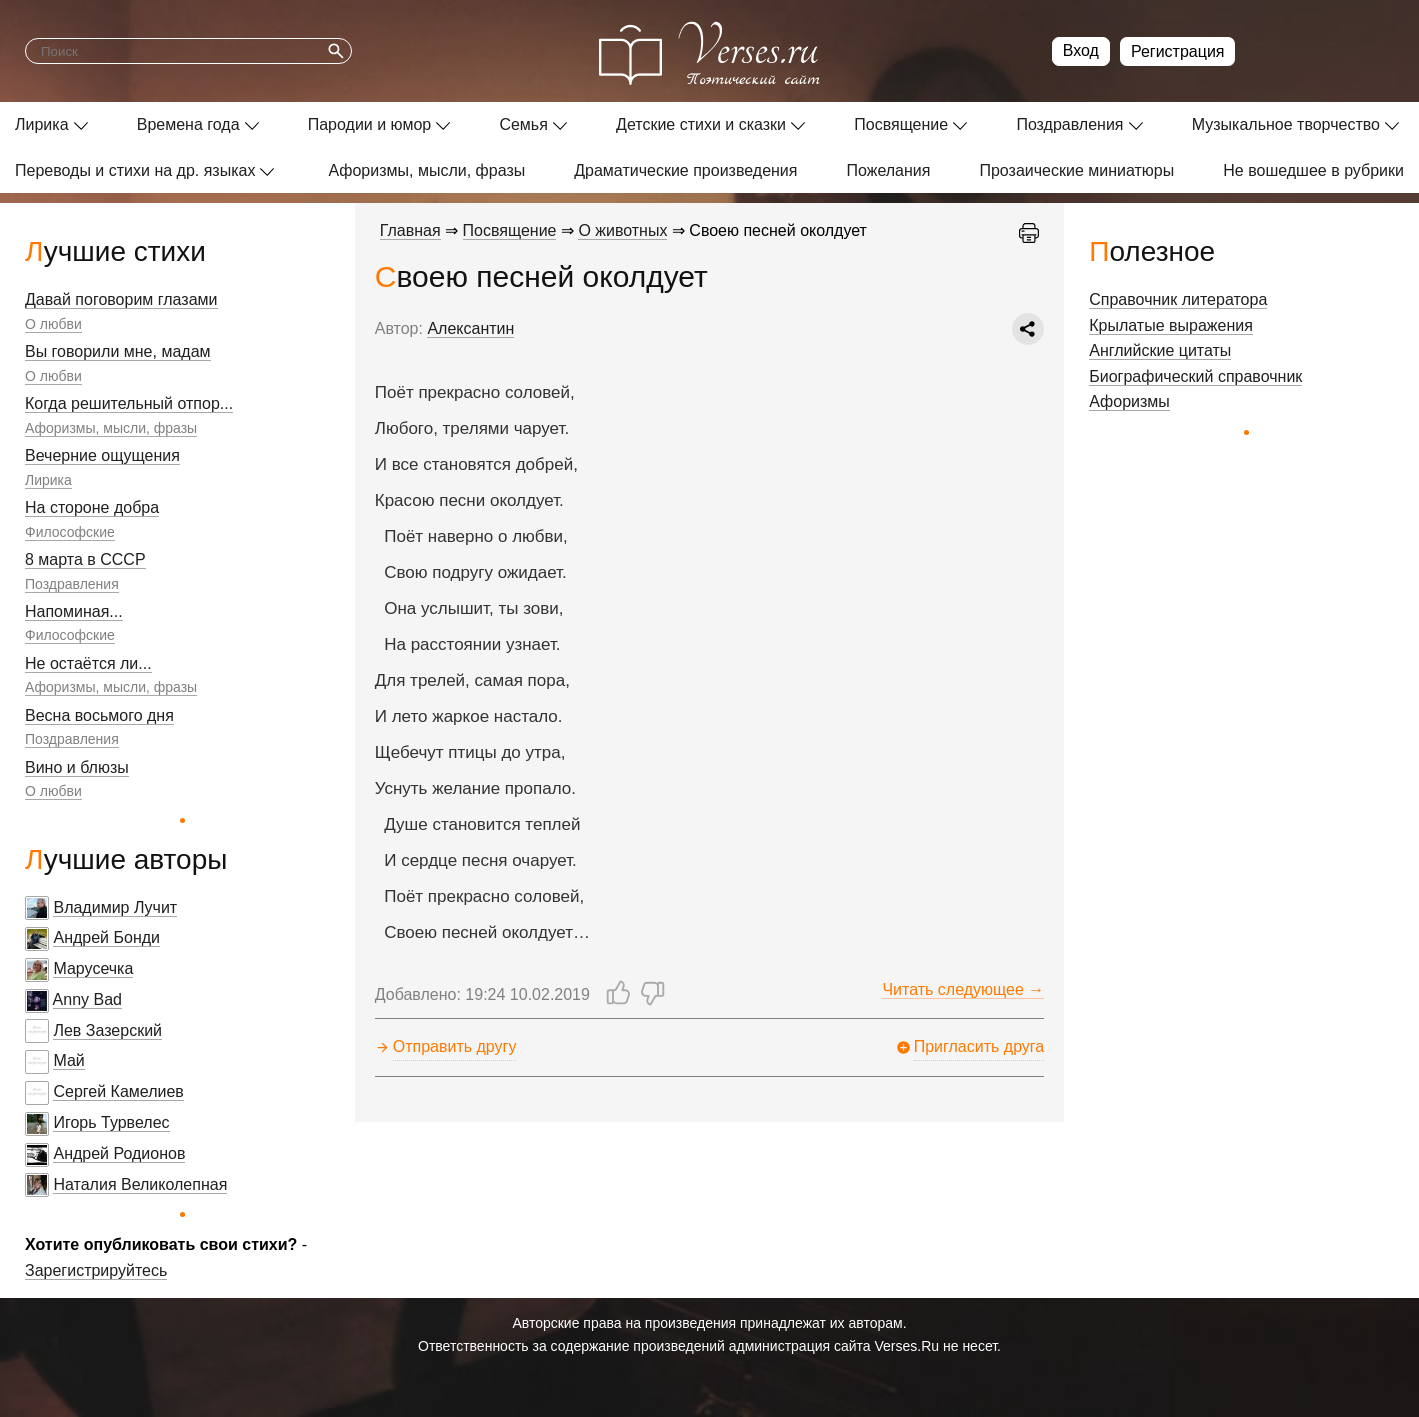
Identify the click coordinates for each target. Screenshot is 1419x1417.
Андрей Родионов (119, 1153)
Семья (523, 124)
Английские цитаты (1160, 350)
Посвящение (901, 124)
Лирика (42, 124)
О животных (622, 230)
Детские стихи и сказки (701, 124)
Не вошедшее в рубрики (1313, 170)
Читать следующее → (963, 989)
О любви (53, 324)
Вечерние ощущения (102, 455)
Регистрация (1178, 51)
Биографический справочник (1195, 376)
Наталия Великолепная (140, 1184)
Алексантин (470, 328)
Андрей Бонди (106, 937)
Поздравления (1069, 124)
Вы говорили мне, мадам (118, 351)
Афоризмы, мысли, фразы (426, 170)
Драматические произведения (685, 170)
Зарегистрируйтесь (96, 1270)
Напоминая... (74, 611)
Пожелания (888, 170)
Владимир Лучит (115, 907)
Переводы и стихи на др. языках (135, 170)
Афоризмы (1129, 401)
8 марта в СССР (85, 559)
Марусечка (93, 968)
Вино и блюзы (77, 767)
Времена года (188, 124)
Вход (1081, 50)
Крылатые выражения (1171, 325)
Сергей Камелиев (118, 1091)
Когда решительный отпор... (129, 403)
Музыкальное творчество (1286, 124)
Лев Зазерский (107, 1030)
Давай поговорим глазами (121, 299)
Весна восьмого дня (99, 715)
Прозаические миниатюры (1076, 170)
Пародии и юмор (370, 124)
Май (68, 1060)
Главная (410, 230)
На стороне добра (92, 507)
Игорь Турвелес (111, 1122)
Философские (70, 532)
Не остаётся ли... (88, 663)
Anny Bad (87, 999)
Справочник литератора (1178, 299)
